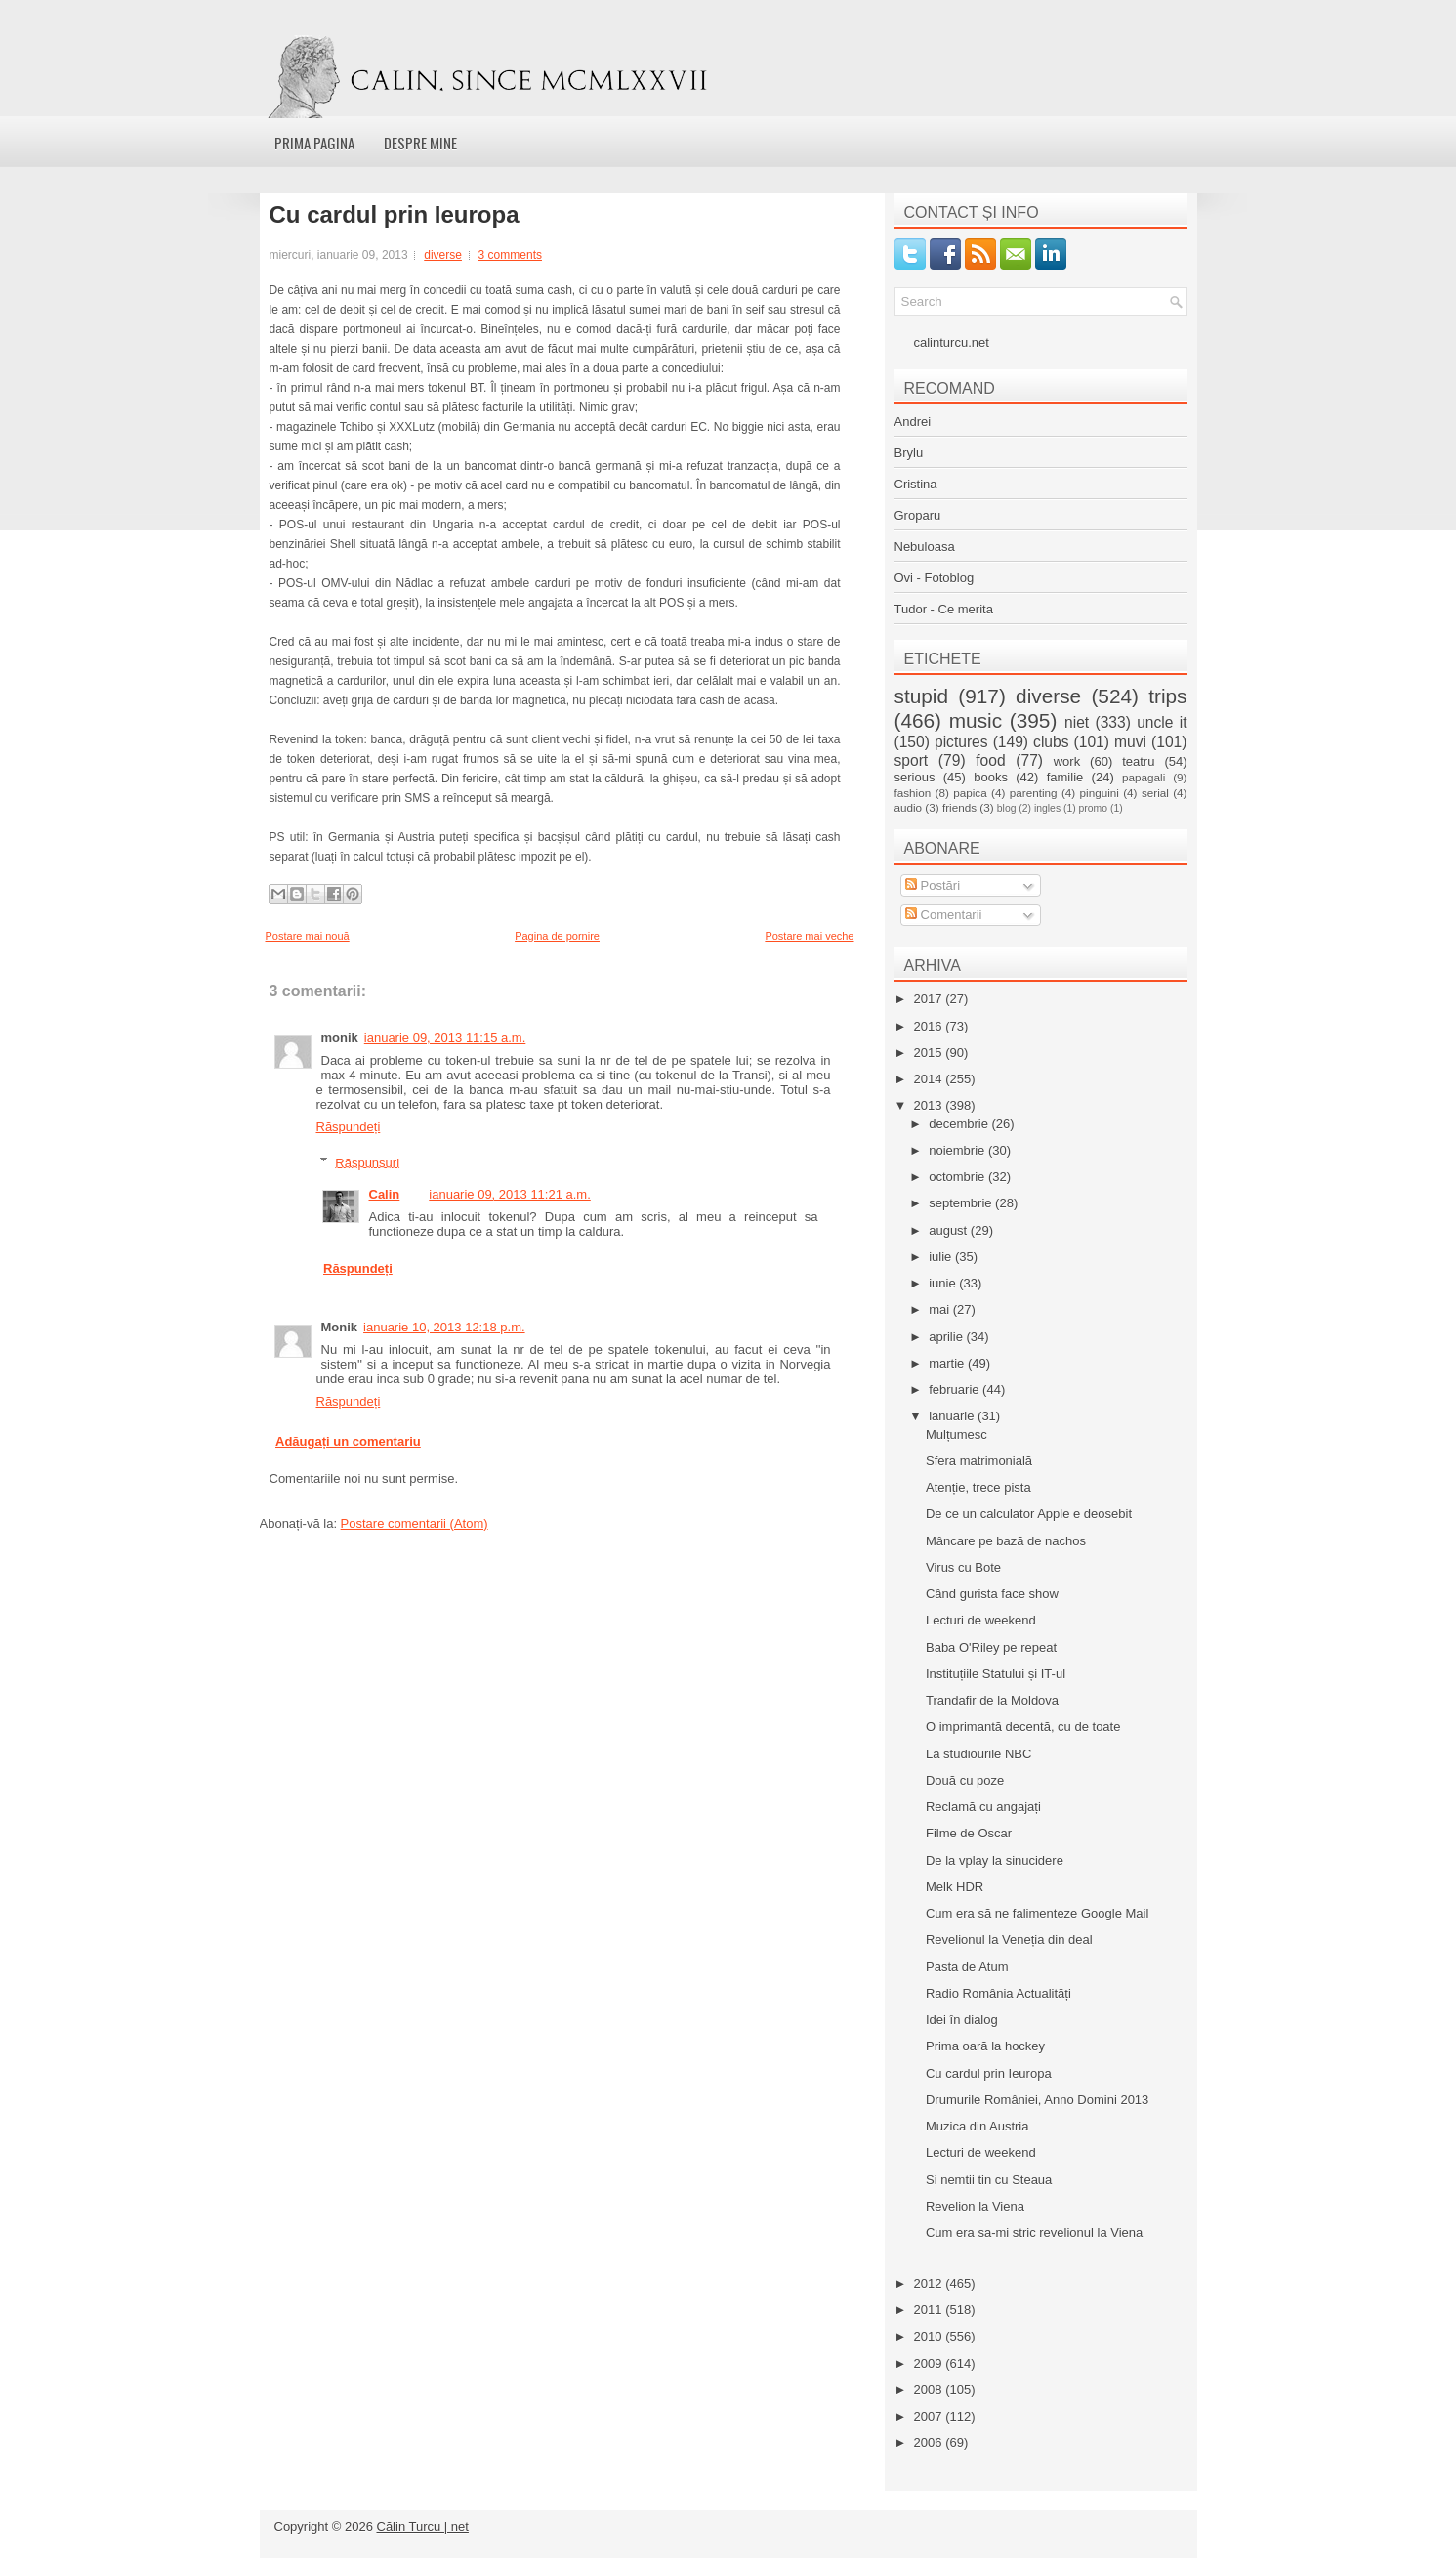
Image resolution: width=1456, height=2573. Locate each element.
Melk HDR (954, 1886)
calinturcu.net (951, 342)
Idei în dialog (962, 2019)
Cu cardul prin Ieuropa (395, 215)
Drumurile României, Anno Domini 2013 (1037, 2099)
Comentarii (943, 914)
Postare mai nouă (308, 936)
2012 (930, 2283)
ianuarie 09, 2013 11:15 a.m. (445, 1038)
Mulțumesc (956, 1434)
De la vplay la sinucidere (994, 1860)
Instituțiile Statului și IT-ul (995, 1673)
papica (969, 792)
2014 (930, 1079)
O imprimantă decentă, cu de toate (1023, 1726)
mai (941, 1309)
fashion (913, 792)
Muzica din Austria (977, 2126)
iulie (942, 1256)
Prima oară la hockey (985, 2046)
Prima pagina (314, 142)
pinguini (1099, 792)
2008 (930, 2390)
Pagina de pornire (557, 936)
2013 (930, 1105)
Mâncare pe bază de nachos (1006, 1541)
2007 (930, 2416)
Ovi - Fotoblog (934, 577)
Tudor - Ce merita (943, 609)
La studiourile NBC (978, 1754)
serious (915, 777)
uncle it (1161, 722)
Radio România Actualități (998, 1993)
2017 (930, 998)
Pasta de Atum (967, 1967)
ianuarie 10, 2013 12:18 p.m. (444, 1327)
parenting (1034, 792)
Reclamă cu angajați (983, 1806)
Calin (384, 1194)
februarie (955, 1389)
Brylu (909, 452)
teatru (1138, 761)
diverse (443, 255)
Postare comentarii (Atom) (414, 1523)
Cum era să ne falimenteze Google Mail (1037, 1913)
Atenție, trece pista (978, 1487)
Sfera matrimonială (979, 1461)
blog (1007, 808)
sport (911, 760)
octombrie (958, 1176)
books (991, 777)
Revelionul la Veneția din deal (1009, 1939)
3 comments (510, 255)
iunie (944, 1283)
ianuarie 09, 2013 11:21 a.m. (510, 1194)
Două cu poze (965, 1780)
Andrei (913, 421)
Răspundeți (348, 1126)
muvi (1130, 742)
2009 (930, 2363)
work (1067, 761)
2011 (930, 2309)
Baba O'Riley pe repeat (991, 1647)
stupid (921, 696)
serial (1155, 792)
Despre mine (420, 142)
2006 (930, 2442)
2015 (930, 1052)
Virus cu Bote (963, 1567)
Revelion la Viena (975, 2206)
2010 (930, 2336)
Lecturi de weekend (981, 1620)
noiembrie (958, 1150)
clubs (1050, 742)
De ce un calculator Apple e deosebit (1029, 1513)
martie (948, 1363)
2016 (930, 1026)
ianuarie (953, 1416)
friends (959, 807)
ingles (1047, 808)
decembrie (960, 1124)
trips (1167, 696)
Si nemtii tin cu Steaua (989, 2179)
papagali (1143, 777)
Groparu (917, 515)
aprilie (947, 1336)
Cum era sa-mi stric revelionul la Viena (1034, 2232)
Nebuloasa (924, 546)
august (950, 1230)
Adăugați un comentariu (348, 1441)
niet (1076, 722)
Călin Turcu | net (423, 2526)
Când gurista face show (992, 1593)
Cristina (915, 484)
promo (1093, 808)
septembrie (962, 1203)
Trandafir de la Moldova (992, 1700)
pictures (961, 742)
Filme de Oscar (969, 1833)
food (990, 760)
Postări (932, 885)
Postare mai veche (809, 936)
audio (908, 807)
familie (1065, 777)
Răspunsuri (367, 1162)
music (975, 720)
